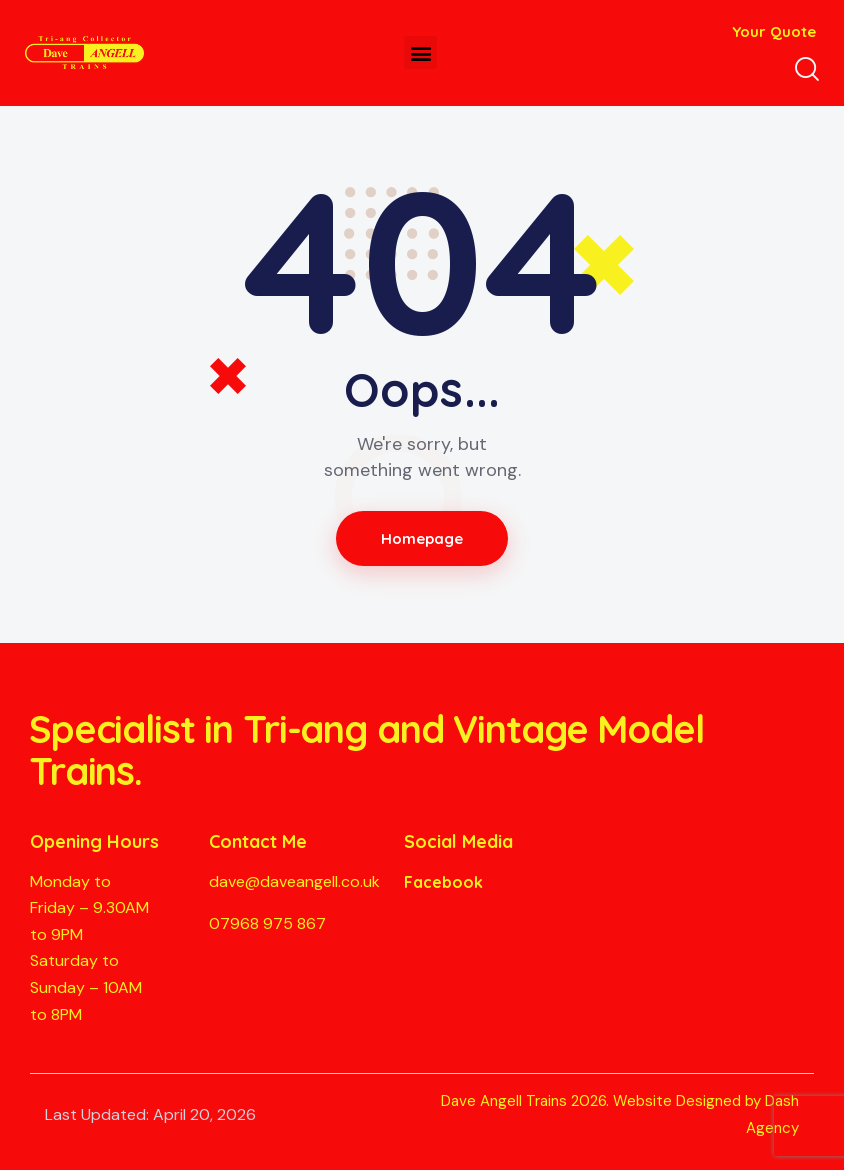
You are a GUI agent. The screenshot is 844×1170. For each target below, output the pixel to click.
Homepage (422, 538)
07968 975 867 (267, 923)
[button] (420, 52)
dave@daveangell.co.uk (294, 881)
